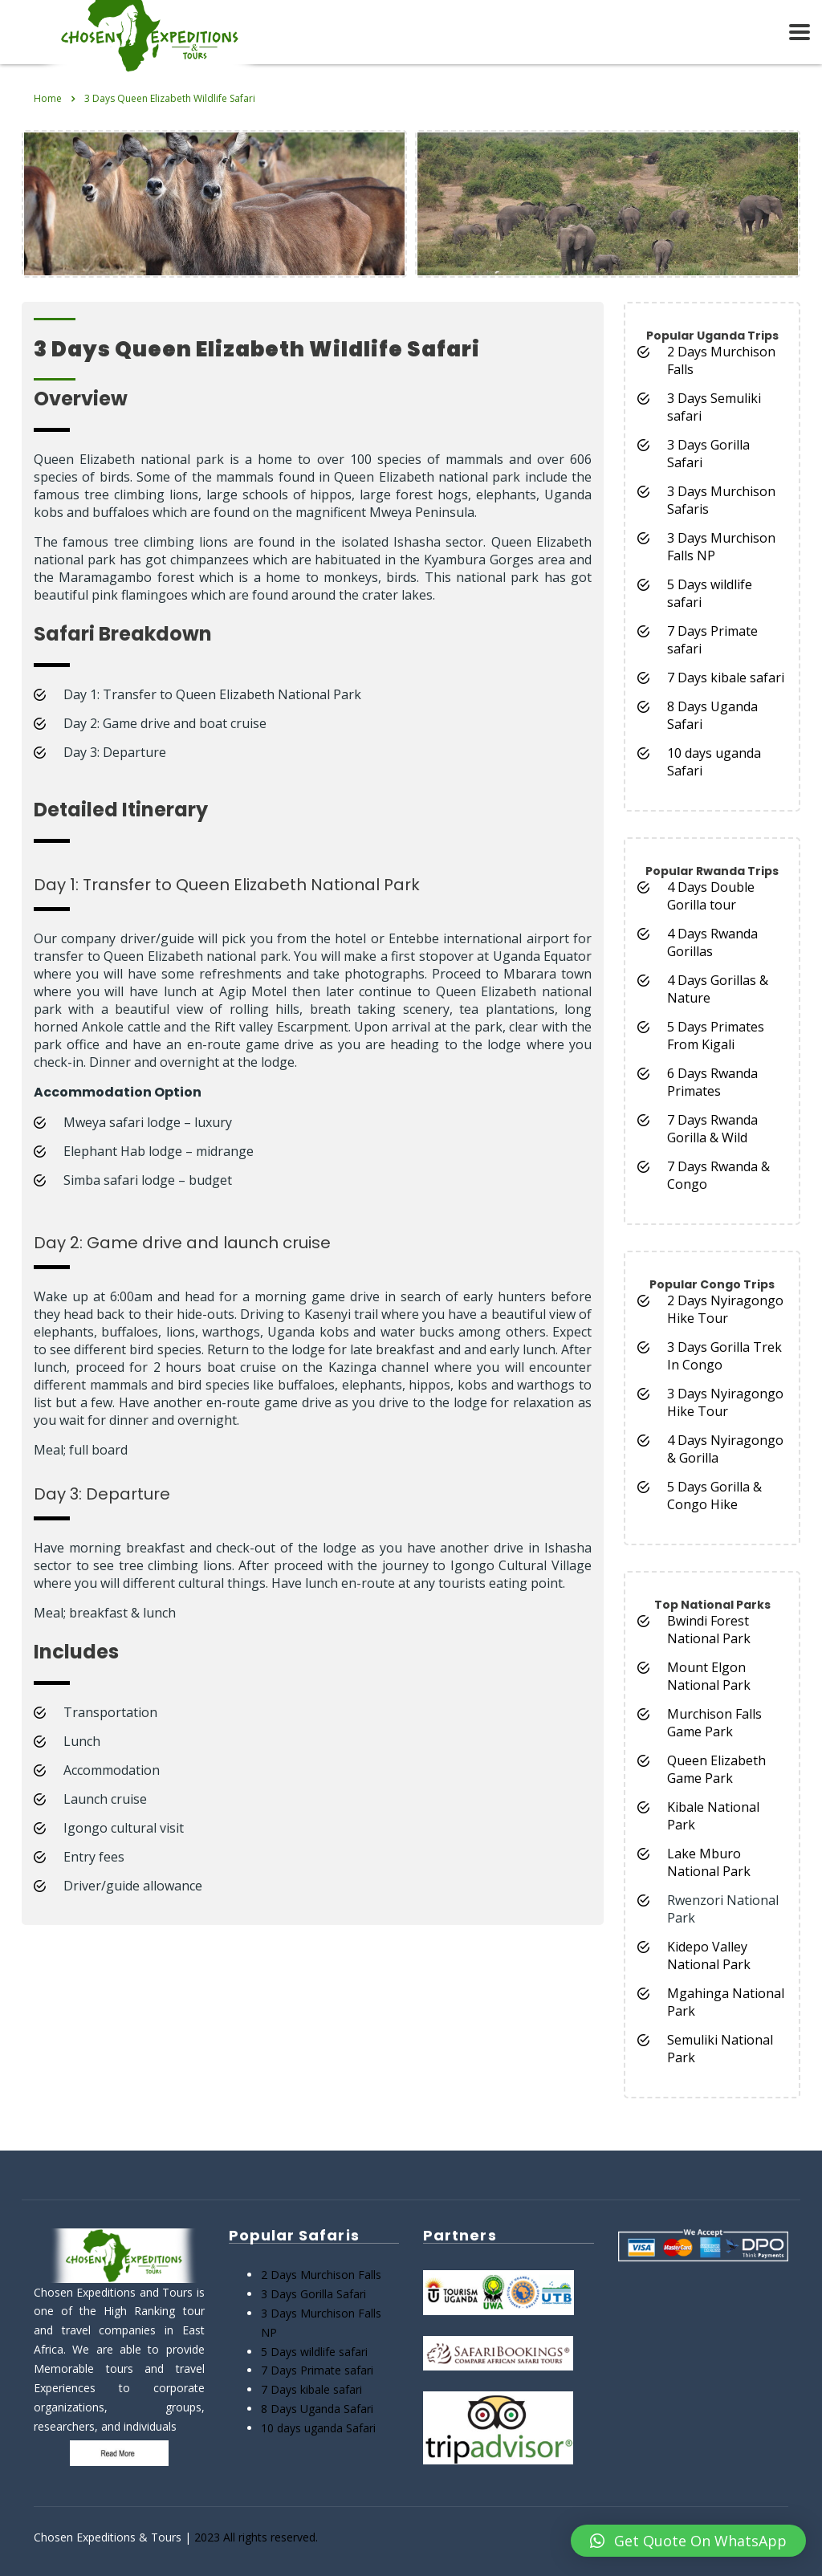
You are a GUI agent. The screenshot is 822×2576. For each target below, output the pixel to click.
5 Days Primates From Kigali (715, 1035)
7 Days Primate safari (317, 2370)
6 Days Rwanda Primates (712, 1082)
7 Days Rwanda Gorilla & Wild (712, 1128)
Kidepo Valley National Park (709, 1955)
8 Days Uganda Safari (317, 2408)
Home (48, 98)
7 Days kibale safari (725, 677)
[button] (688, 2541)
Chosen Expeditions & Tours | (114, 2537)
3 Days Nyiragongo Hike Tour (725, 1402)
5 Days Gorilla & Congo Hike (714, 1495)
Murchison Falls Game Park (714, 1722)
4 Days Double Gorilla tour (711, 896)
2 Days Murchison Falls (321, 2274)
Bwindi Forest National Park (709, 1629)
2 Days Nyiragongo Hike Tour (725, 1309)
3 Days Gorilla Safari (313, 2293)
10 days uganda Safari (318, 2428)
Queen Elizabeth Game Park (716, 1769)
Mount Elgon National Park (709, 1676)
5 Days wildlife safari (314, 2351)
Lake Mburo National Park (709, 1862)
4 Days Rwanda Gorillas (712, 942)
